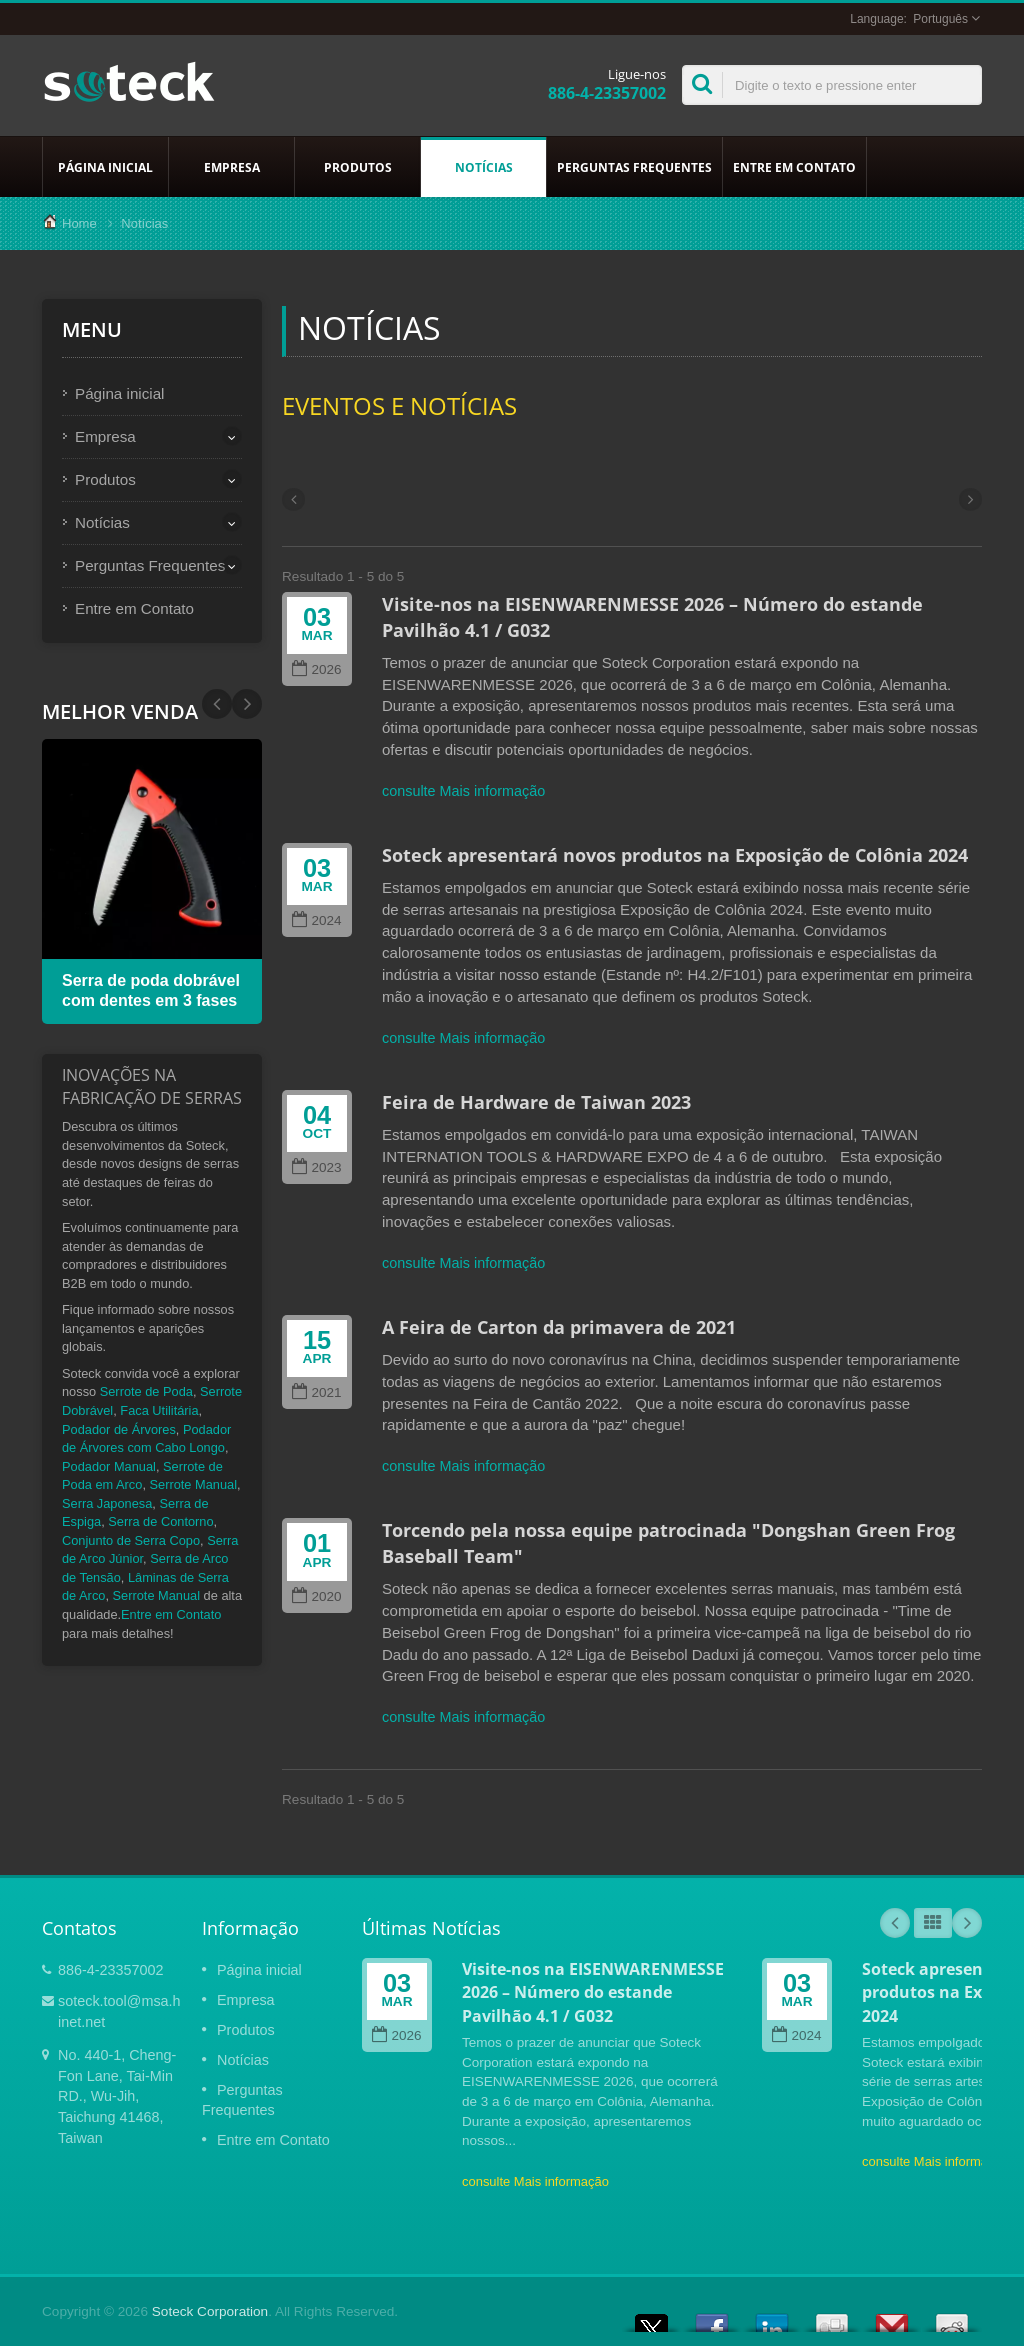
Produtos (357, 167)
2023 (316, 1167)
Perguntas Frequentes (634, 167)
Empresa (231, 167)
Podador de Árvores (119, 1429)
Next (217, 704)
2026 (316, 669)
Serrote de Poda (146, 1391)
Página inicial (105, 167)
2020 (316, 1596)
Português (940, 19)
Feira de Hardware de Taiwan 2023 (536, 1102)
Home (79, 223)
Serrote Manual (194, 1484)
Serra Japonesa (107, 1503)
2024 (316, 920)
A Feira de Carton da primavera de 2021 (559, 1327)
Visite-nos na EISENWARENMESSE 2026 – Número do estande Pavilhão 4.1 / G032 (593, 1992)
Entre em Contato (794, 167)
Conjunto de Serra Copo (131, 1540)
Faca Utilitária (159, 1410)
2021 (316, 1392)
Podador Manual (109, 1466)
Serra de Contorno (160, 1521)
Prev (247, 704)
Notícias (483, 167)
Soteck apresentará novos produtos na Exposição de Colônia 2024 (675, 855)
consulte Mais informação (463, 791)
